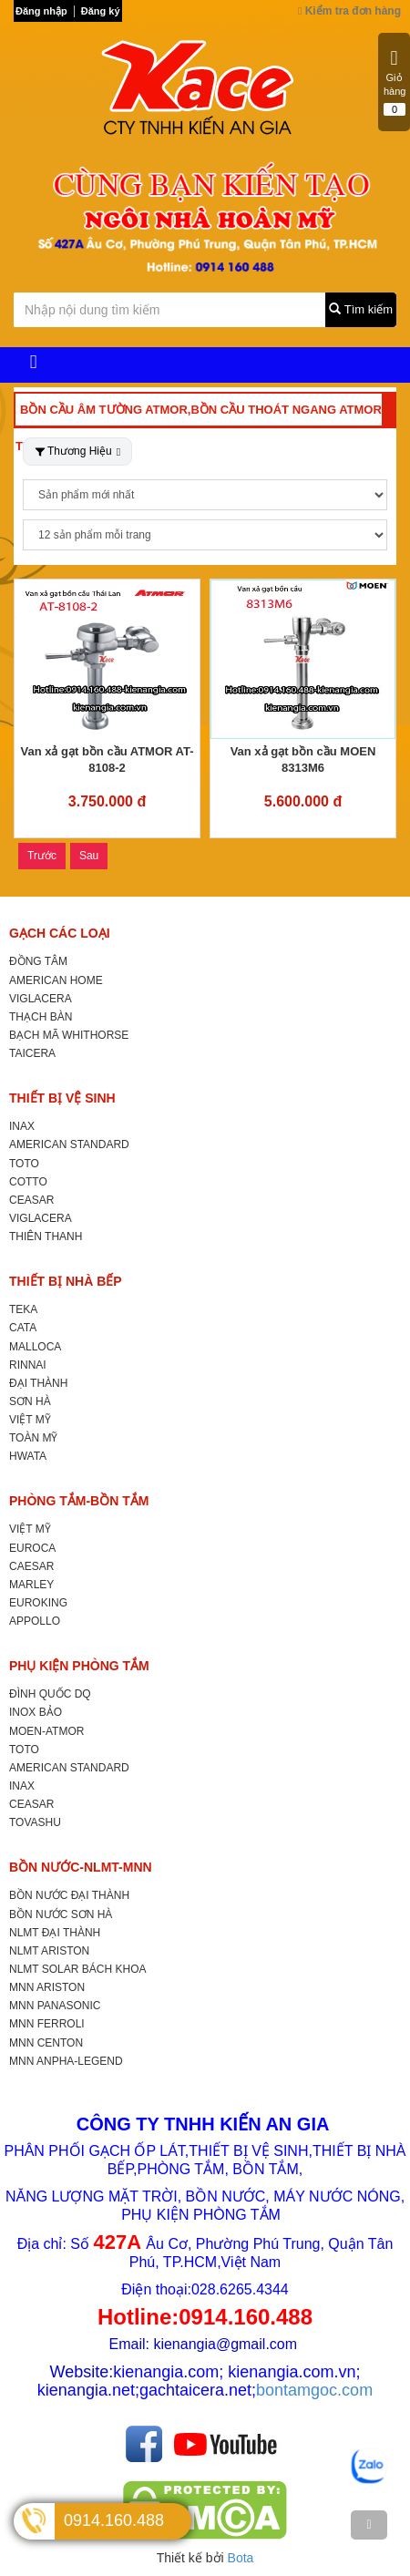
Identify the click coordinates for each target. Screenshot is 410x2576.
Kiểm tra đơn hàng (349, 11)
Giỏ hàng (394, 82)
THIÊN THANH (45, 1236)
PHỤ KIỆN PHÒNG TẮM (79, 1665)
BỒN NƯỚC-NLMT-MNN (80, 1867)
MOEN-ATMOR (46, 1731)
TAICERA (32, 1053)
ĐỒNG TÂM (38, 961)
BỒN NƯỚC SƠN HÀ (60, 1914)
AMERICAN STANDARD (69, 1144)
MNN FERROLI (47, 2023)
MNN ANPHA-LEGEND (66, 2061)
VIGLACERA (40, 998)
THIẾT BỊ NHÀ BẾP (65, 1281)
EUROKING (38, 1602)
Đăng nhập (41, 10)
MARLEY (31, 1584)
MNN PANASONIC (54, 2005)
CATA (22, 1327)
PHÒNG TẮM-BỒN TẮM (79, 1500)
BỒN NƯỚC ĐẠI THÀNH (69, 1895)
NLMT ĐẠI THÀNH (54, 1932)
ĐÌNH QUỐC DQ (50, 1694)
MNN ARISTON (47, 1987)
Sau (88, 855)
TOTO (24, 1163)
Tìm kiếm (361, 309)
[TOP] (369, 2525)
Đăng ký (100, 10)
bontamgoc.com (314, 2390)
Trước (41, 855)
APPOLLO (34, 1621)
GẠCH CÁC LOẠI (59, 933)
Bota (241, 2557)
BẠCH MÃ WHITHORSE (68, 1035)
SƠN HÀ (30, 1401)
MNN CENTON (46, 2043)
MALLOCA (35, 1346)
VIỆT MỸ (30, 1419)
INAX (22, 1126)
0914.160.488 (114, 2520)
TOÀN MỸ (33, 1438)
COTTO (28, 1181)
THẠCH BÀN (40, 1017)
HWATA (27, 1456)
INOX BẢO (35, 1712)
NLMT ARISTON (49, 1951)
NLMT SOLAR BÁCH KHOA (77, 1969)
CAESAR (31, 1566)
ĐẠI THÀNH (38, 1383)
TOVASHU (35, 1822)
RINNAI (27, 1365)
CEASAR (31, 1200)
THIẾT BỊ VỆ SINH (62, 1098)
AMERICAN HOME (56, 980)
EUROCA (32, 1548)
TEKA (23, 1309)
